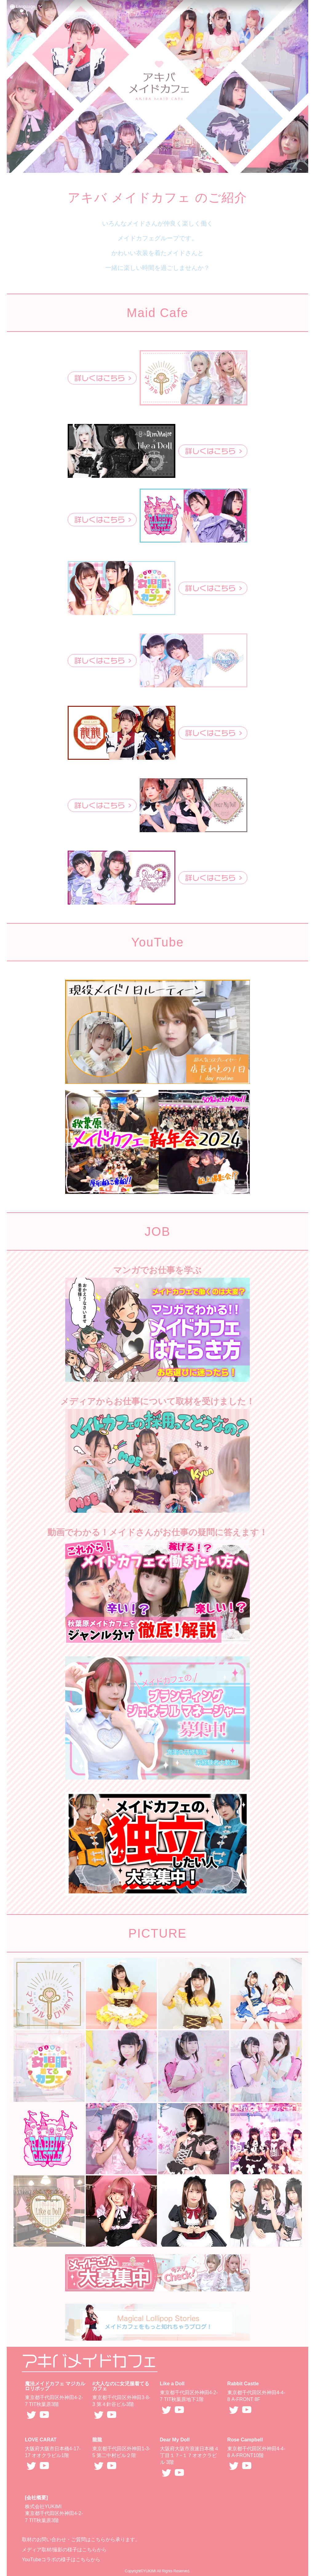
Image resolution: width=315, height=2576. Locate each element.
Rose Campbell (245, 2439)
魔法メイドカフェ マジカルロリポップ (55, 2386)
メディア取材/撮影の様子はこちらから (64, 2549)
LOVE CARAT (41, 2439)
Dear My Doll (175, 2439)
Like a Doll (172, 2383)
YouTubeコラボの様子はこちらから (61, 2559)
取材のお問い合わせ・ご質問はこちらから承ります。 (81, 2539)
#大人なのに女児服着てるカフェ (120, 2386)
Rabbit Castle (243, 2383)
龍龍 (97, 2439)
